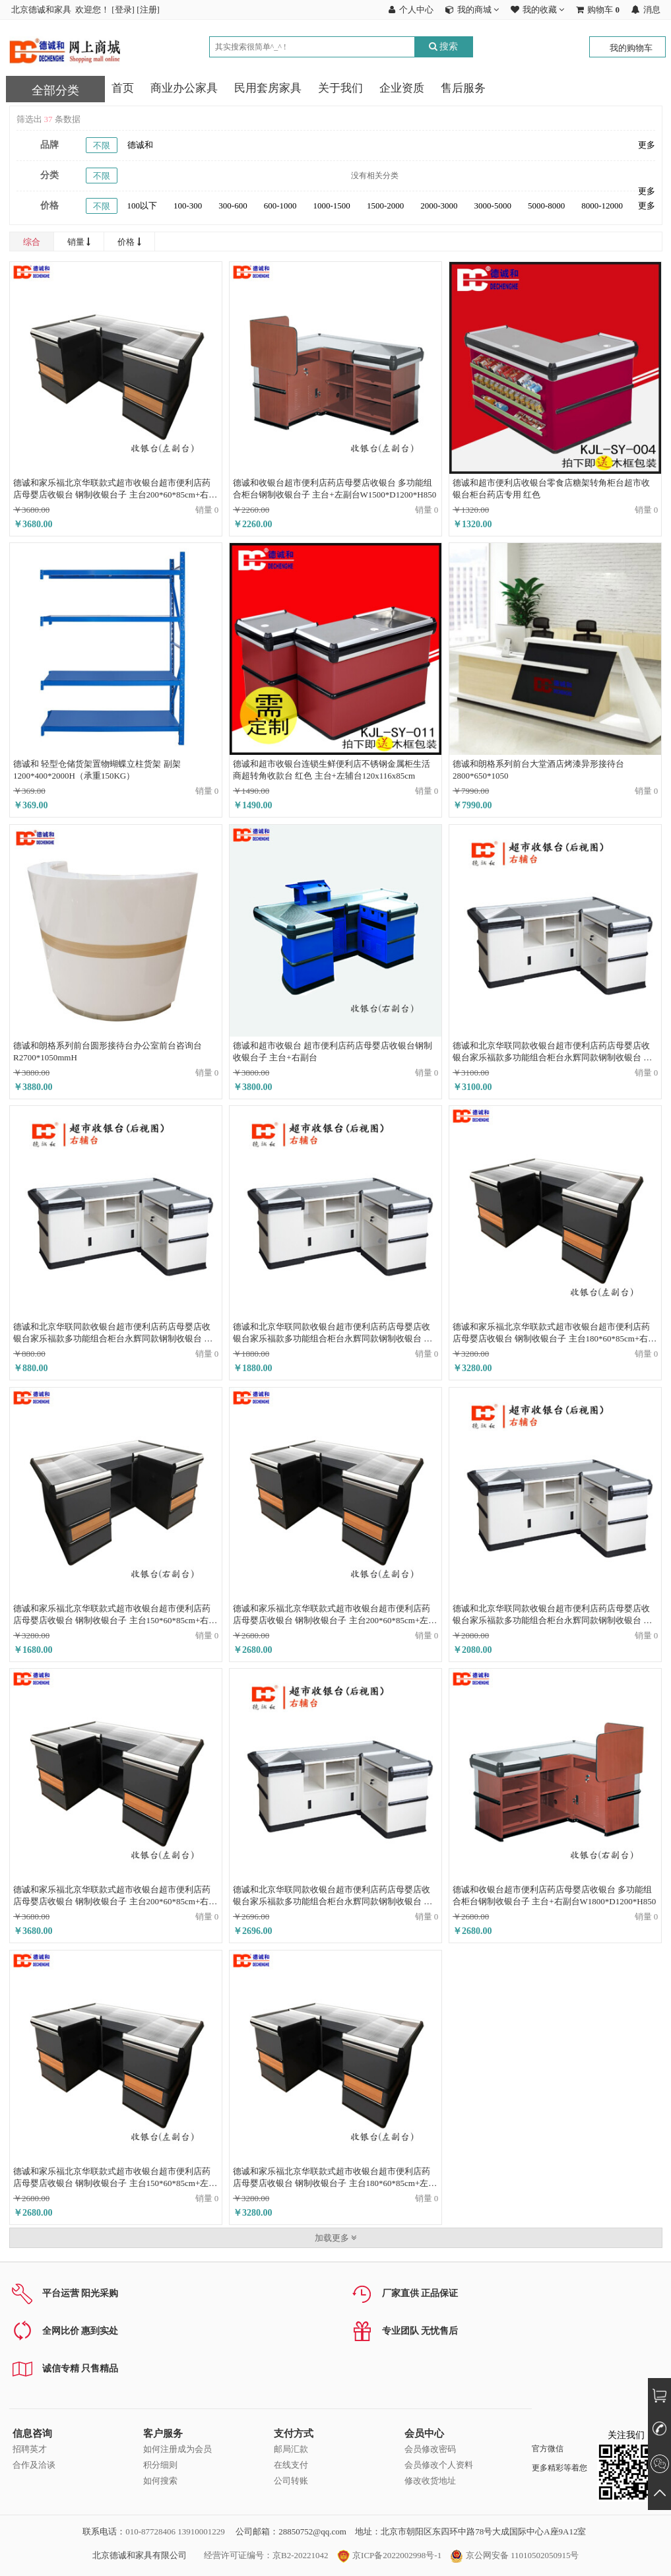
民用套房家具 (268, 88)
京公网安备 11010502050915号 (514, 2555)
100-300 (188, 205)
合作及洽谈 (34, 2465)
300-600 (232, 205)
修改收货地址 (430, 2481)
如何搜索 (160, 2481)
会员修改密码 (430, 2449)
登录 (123, 10)
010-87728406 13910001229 (175, 2531)
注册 (148, 10)
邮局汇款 (291, 2449)
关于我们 (340, 88)
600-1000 (280, 205)
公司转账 (291, 2481)
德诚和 (140, 145)
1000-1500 (331, 205)
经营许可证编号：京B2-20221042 (266, 2555)
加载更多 (335, 2238)
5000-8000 (546, 205)
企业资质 (401, 88)
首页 (123, 88)
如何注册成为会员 (177, 2449)
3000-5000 (492, 205)
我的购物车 (631, 48)
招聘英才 (30, 2449)
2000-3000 (438, 205)
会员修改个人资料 (438, 2465)
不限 (101, 145)
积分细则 (160, 2465)
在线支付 (291, 2465)
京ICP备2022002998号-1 (389, 2555)
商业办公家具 (184, 88)
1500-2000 (385, 205)
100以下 (142, 205)
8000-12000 (602, 205)
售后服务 (463, 88)
